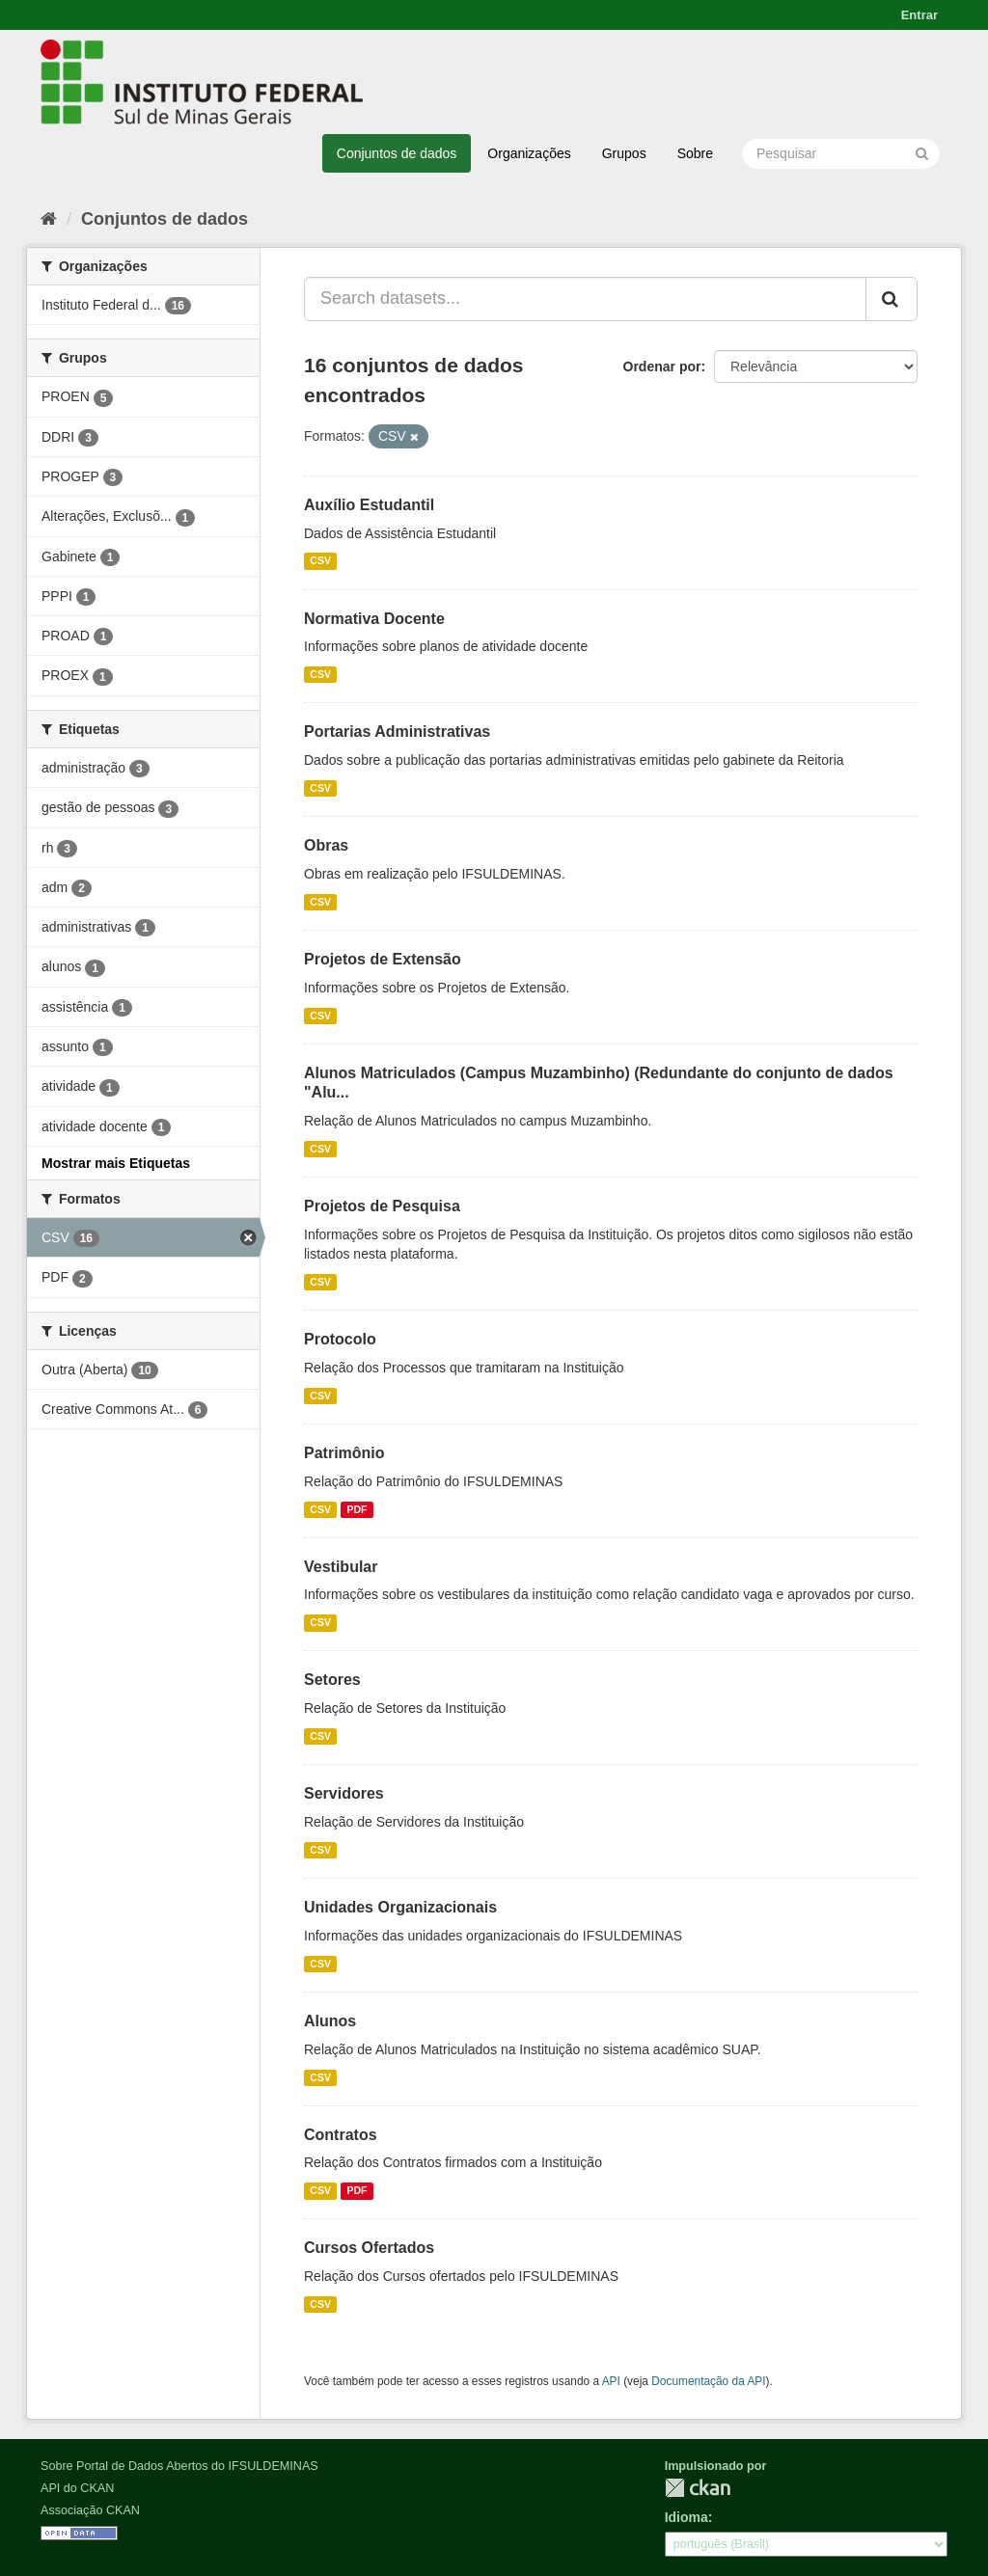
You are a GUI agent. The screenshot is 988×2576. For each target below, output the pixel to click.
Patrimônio (344, 1453)
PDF (356, 1509)
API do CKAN (77, 2488)
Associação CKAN (90, 2510)
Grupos (624, 153)
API (611, 2381)
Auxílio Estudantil (369, 505)
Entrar (919, 15)
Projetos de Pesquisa (382, 1206)
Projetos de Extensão (382, 959)
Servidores (344, 1793)
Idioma (686, 2517)
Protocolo (340, 1339)
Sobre (695, 153)
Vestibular (340, 1567)
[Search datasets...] (585, 299)
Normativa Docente (374, 618)
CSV (320, 561)
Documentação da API (708, 2381)
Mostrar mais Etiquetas (115, 1163)
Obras (326, 845)
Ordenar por (662, 366)
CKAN (697, 2488)
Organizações (528, 153)
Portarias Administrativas (397, 731)
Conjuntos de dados (397, 153)
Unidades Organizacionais (400, 1907)
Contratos (340, 2135)
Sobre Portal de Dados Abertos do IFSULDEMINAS (179, 2466)
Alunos (330, 2021)
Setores (332, 1679)
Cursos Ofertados (369, 2247)
